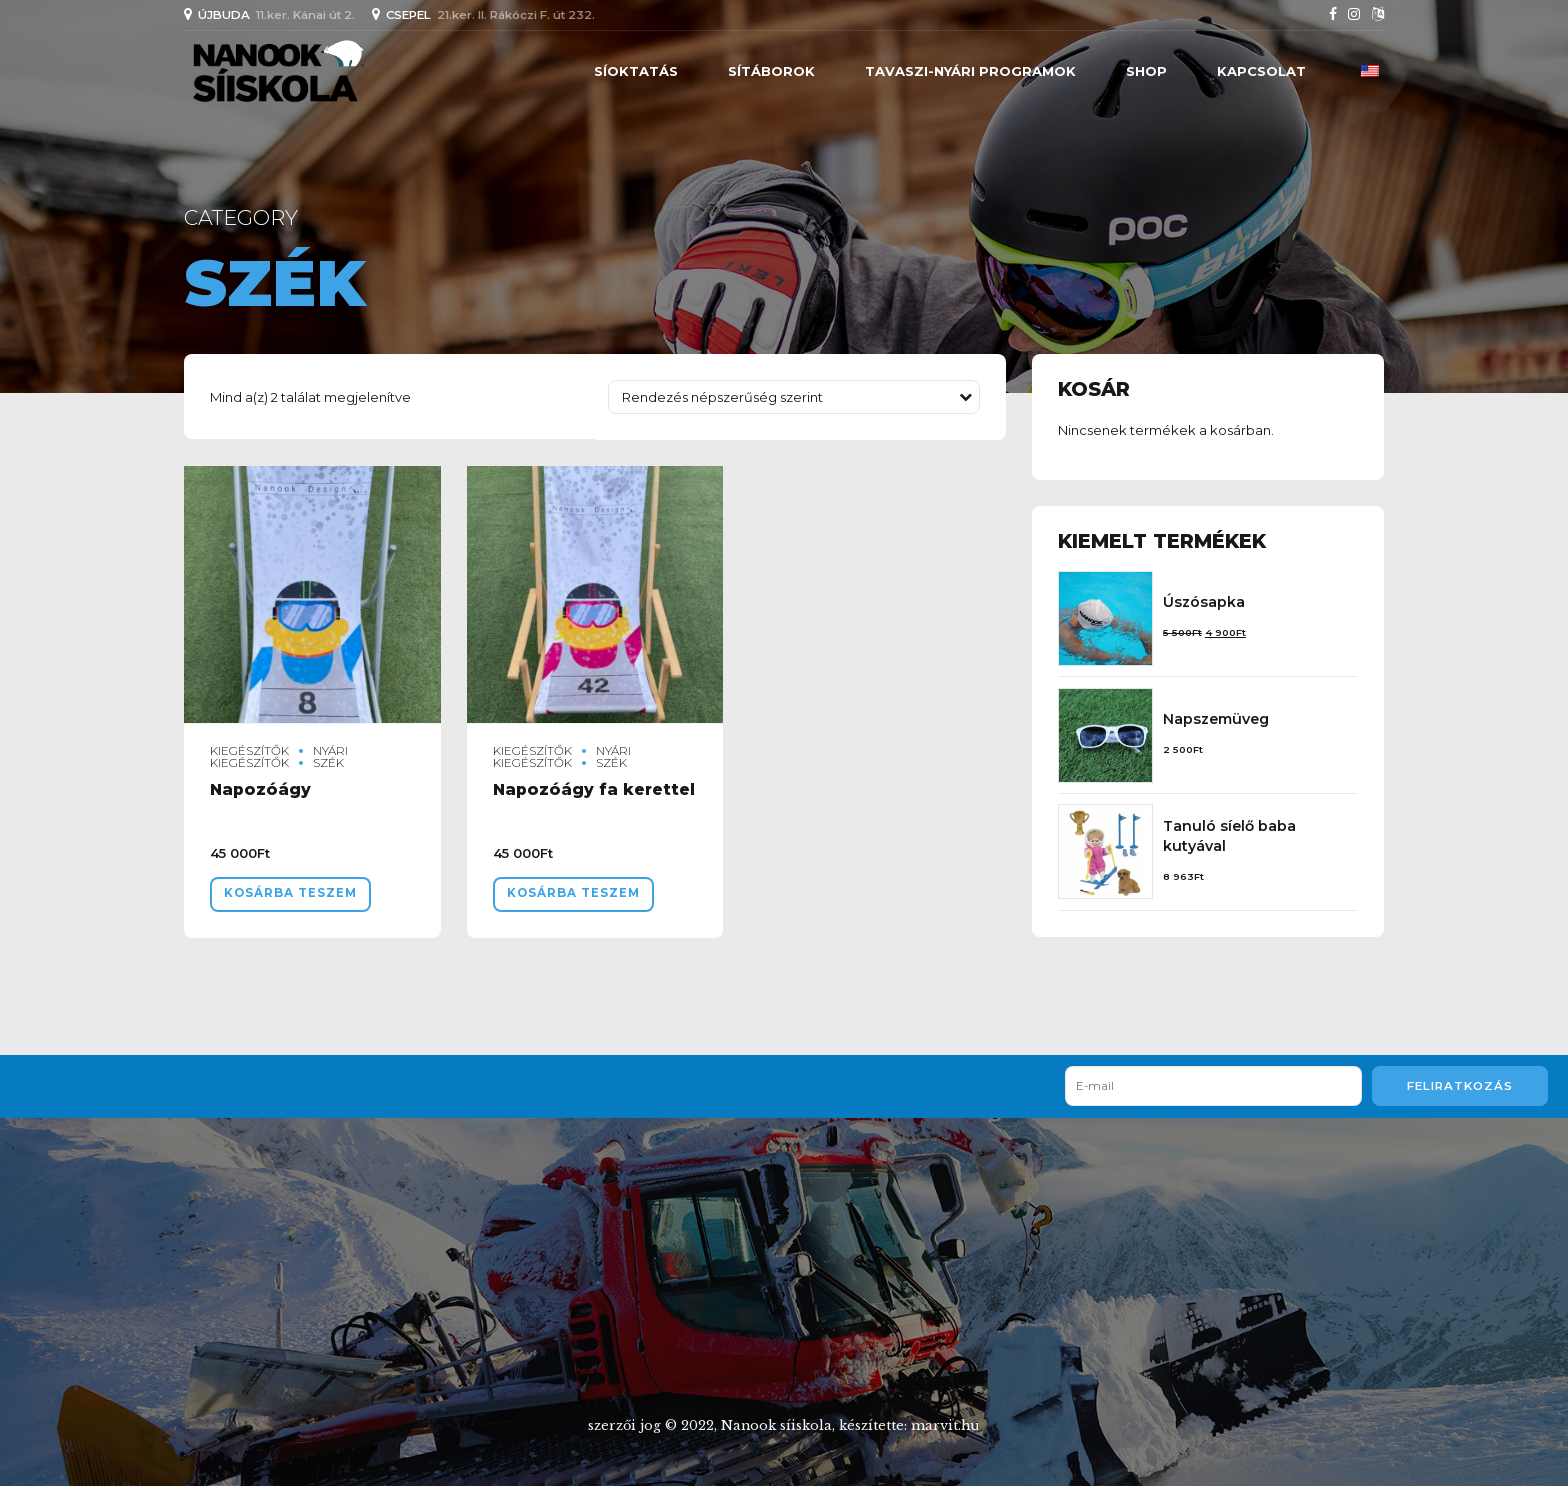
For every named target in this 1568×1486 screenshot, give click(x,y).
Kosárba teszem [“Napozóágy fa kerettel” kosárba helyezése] (573, 893)
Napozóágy (260, 789)
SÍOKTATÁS (636, 71)
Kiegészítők (249, 751)
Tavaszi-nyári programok (970, 71)
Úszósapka (1204, 602)
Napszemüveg (1216, 719)
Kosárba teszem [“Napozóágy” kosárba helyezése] (290, 893)
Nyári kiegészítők (279, 757)
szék (328, 763)
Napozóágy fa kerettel (594, 789)
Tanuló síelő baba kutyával (1229, 836)
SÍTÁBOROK (771, 71)
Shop (1146, 71)
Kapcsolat (1261, 71)
